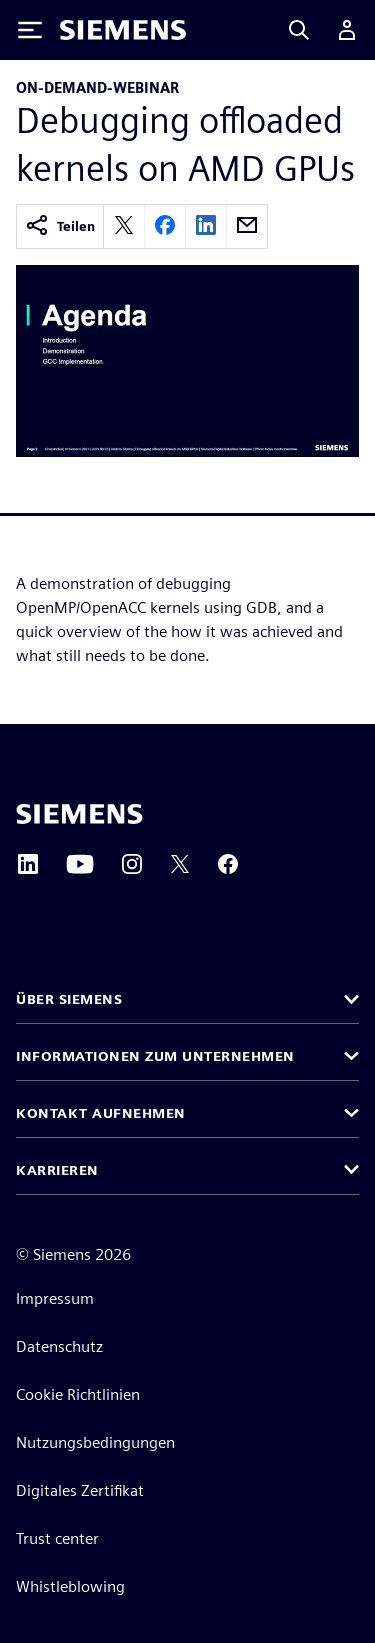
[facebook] (165, 226)
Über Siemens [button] (69, 999)
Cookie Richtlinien (78, 1394)
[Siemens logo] (123, 30)
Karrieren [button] (57, 1170)
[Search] (299, 30)
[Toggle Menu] (30, 30)
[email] (247, 226)
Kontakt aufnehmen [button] (101, 1113)
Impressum (55, 1298)
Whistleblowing (70, 1586)
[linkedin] (206, 226)
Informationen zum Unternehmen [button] (155, 1056)
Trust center (57, 1538)
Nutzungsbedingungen (95, 1442)
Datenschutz (59, 1346)
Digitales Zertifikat (80, 1490)
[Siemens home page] (79, 814)
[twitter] (124, 226)
